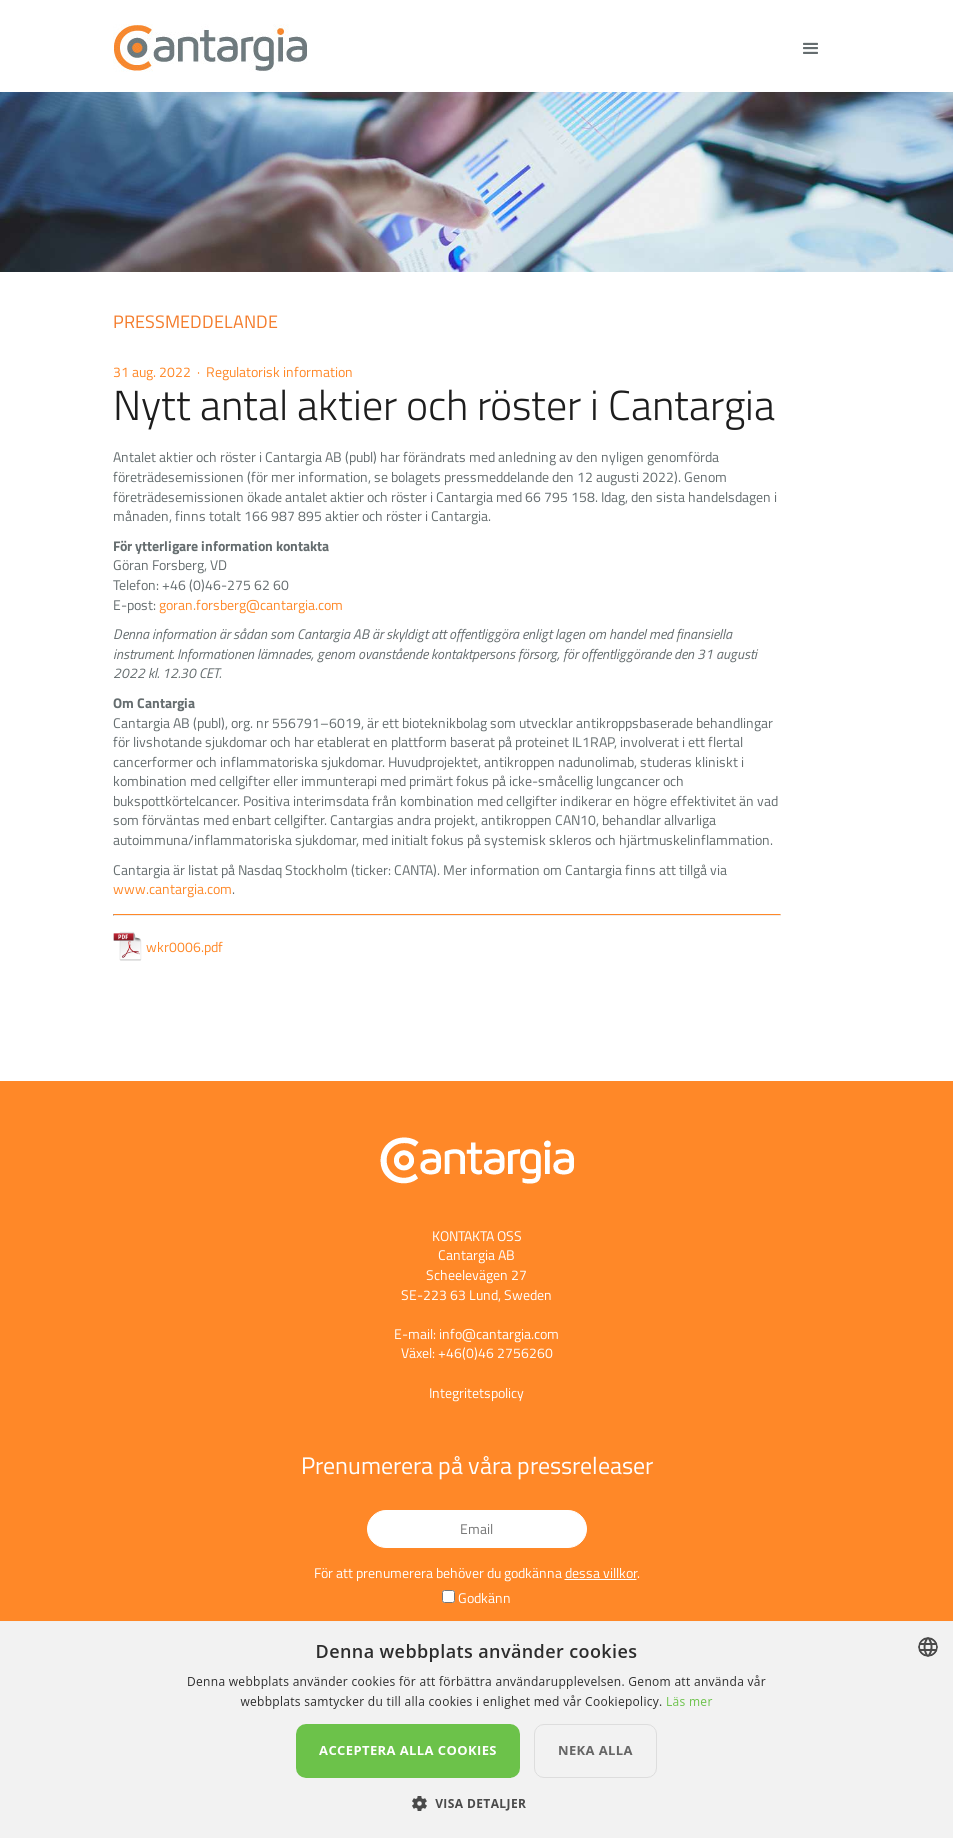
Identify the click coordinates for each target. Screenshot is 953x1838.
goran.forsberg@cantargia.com (251, 604)
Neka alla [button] (595, 1750)
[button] (477, 1803)
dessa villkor (601, 1572)
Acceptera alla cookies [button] (408, 1750)
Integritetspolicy (476, 1392)
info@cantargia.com (499, 1333)
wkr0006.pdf (168, 946)
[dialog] (476, 1729)
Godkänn (484, 1598)
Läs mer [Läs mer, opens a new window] (689, 1701)
